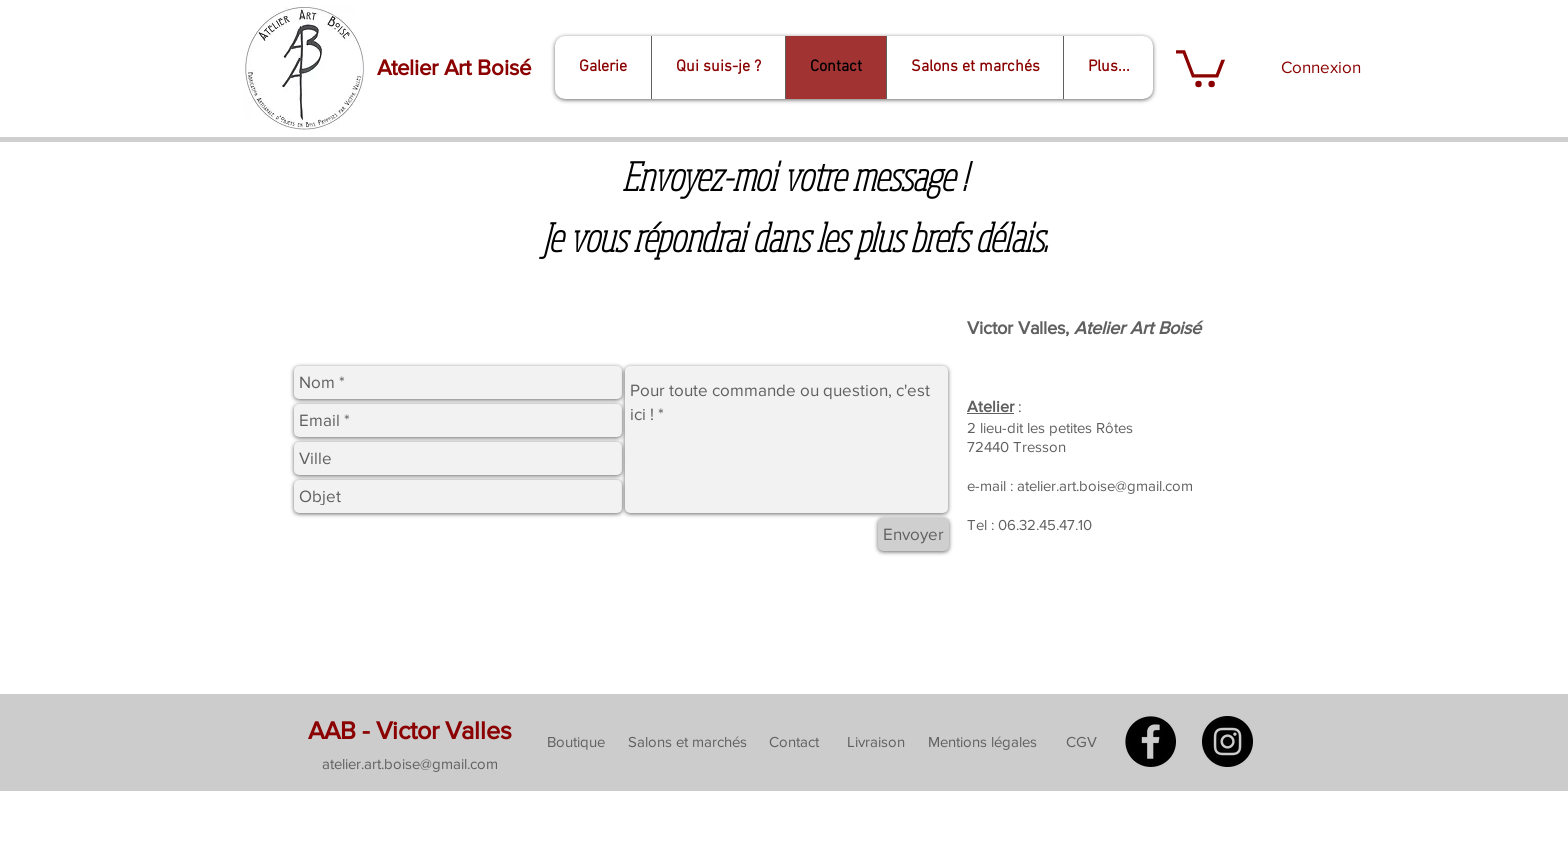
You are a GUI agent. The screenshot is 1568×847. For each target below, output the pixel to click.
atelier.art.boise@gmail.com (1105, 485)
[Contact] (793, 742)
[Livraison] (875, 742)
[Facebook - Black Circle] (1150, 741)
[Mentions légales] (982, 742)
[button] (1200, 66)
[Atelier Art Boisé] (453, 68)
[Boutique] (576, 742)
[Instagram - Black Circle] (1227, 741)
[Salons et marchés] (687, 742)
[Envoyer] (913, 534)
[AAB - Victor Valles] (410, 731)
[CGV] (1081, 742)
